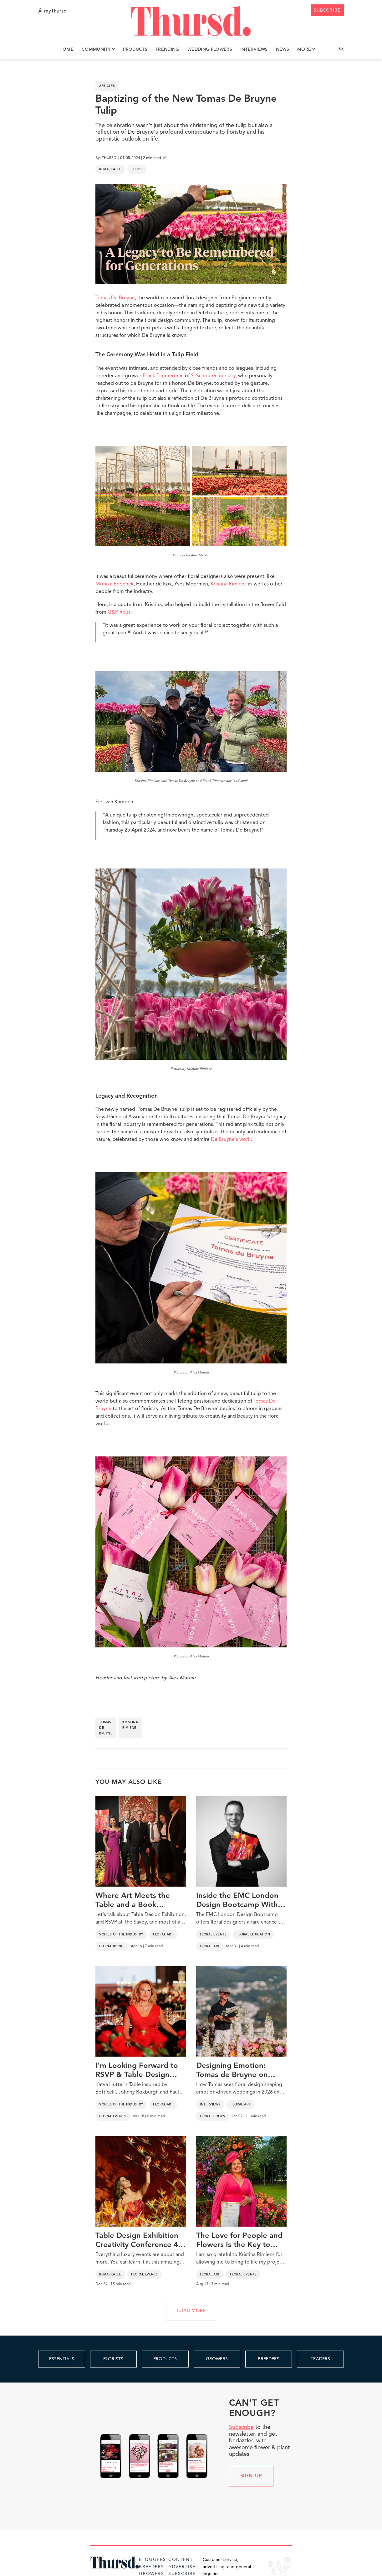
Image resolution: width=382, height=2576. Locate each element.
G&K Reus (119, 612)
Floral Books (112, 1946)
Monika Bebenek (114, 584)
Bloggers (152, 2560)
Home (66, 49)
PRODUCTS (165, 2359)
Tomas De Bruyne (115, 298)
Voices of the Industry (121, 1934)
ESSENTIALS (61, 2359)
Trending (167, 49)
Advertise (182, 2567)
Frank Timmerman (163, 376)
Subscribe (241, 2427)
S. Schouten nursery (213, 376)
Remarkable (110, 169)
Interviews (254, 49)
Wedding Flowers (209, 49)
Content (180, 2560)
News (282, 49)
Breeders (151, 2567)
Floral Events (213, 1934)
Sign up (251, 2476)
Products (135, 49)
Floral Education (253, 1934)
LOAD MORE (191, 2311)
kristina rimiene (130, 1725)
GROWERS (217, 2359)
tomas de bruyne (105, 1728)
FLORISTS (113, 2359)
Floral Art (163, 1934)
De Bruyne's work (231, 1139)
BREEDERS (268, 2359)
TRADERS (320, 2359)
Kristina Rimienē (229, 584)
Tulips (136, 169)
